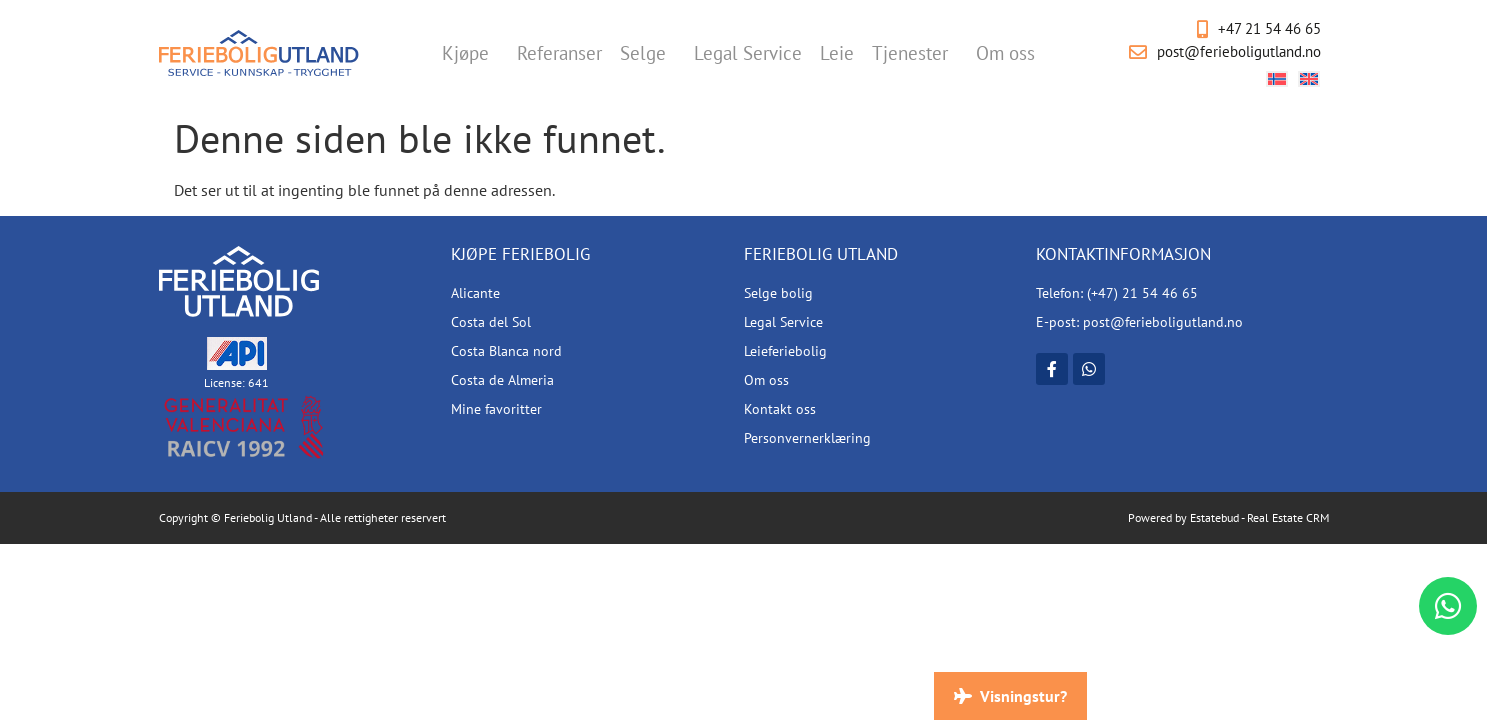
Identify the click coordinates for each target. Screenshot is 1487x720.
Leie (837, 53)
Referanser (559, 53)
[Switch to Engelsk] (1309, 78)
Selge (648, 53)
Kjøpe (470, 53)
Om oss (1010, 53)
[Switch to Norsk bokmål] (1277, 78)
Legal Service (748, 53)
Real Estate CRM (1288, 517)
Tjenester (915, 53)
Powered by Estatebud (1183, 517)
